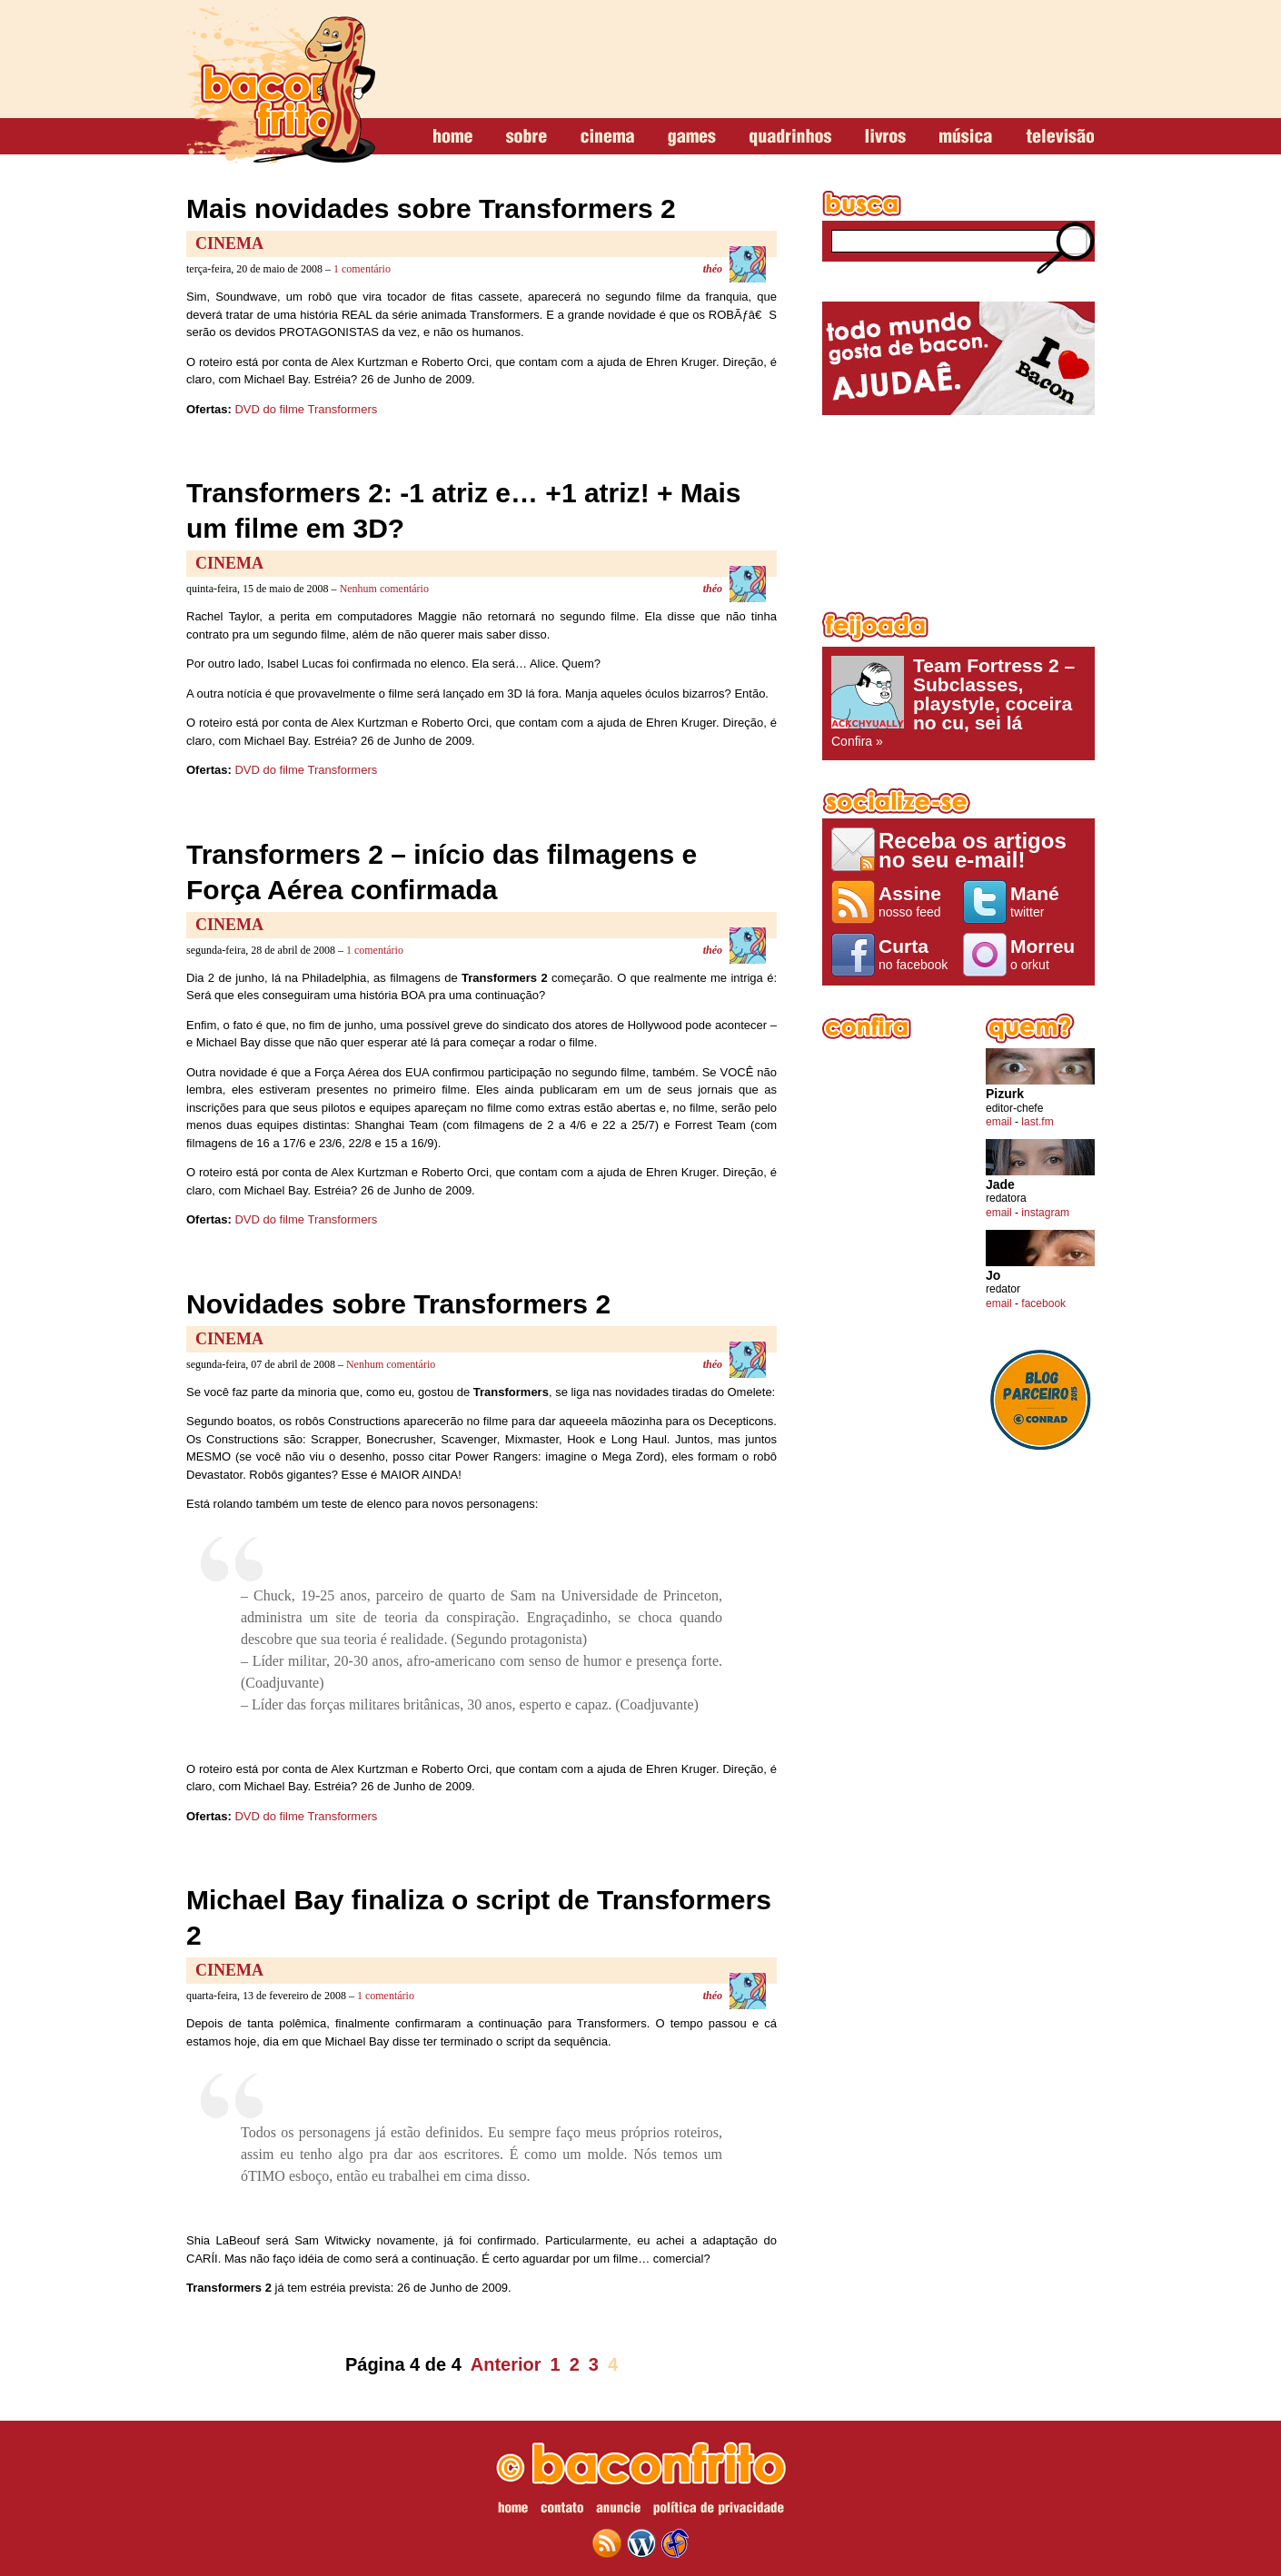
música (965, 137)
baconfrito (280, 85)
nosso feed (916, 901)
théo (712, 269)
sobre (526, 137)
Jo (993, 1276)
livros (885, 137)
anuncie (618, 2511)
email (999, 1121)
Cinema (229, 243)
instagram (1045, 1212)
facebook (1043, 1303)
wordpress (641, 2543)
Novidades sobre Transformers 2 (398, 1304)
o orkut (1048, 954)
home (452, 137)
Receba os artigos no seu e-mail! (973, 849)
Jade (1000, 1185)
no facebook (916, 954)
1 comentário (362, 269)
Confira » (958, 702)
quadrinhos (790, 137)
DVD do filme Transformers (305, 409)
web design (675, 2543)
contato (562, 2511)
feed (606, 2543)
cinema (607, 137)
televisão (1060, 137)
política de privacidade (718, 2511)
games (692, 137)
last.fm (1037, 1121)
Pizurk (1005, 1094)
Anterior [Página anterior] (506, 2364)
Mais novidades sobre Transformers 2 (431, 208)
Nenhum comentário (384, 588)
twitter (1048, 901)
